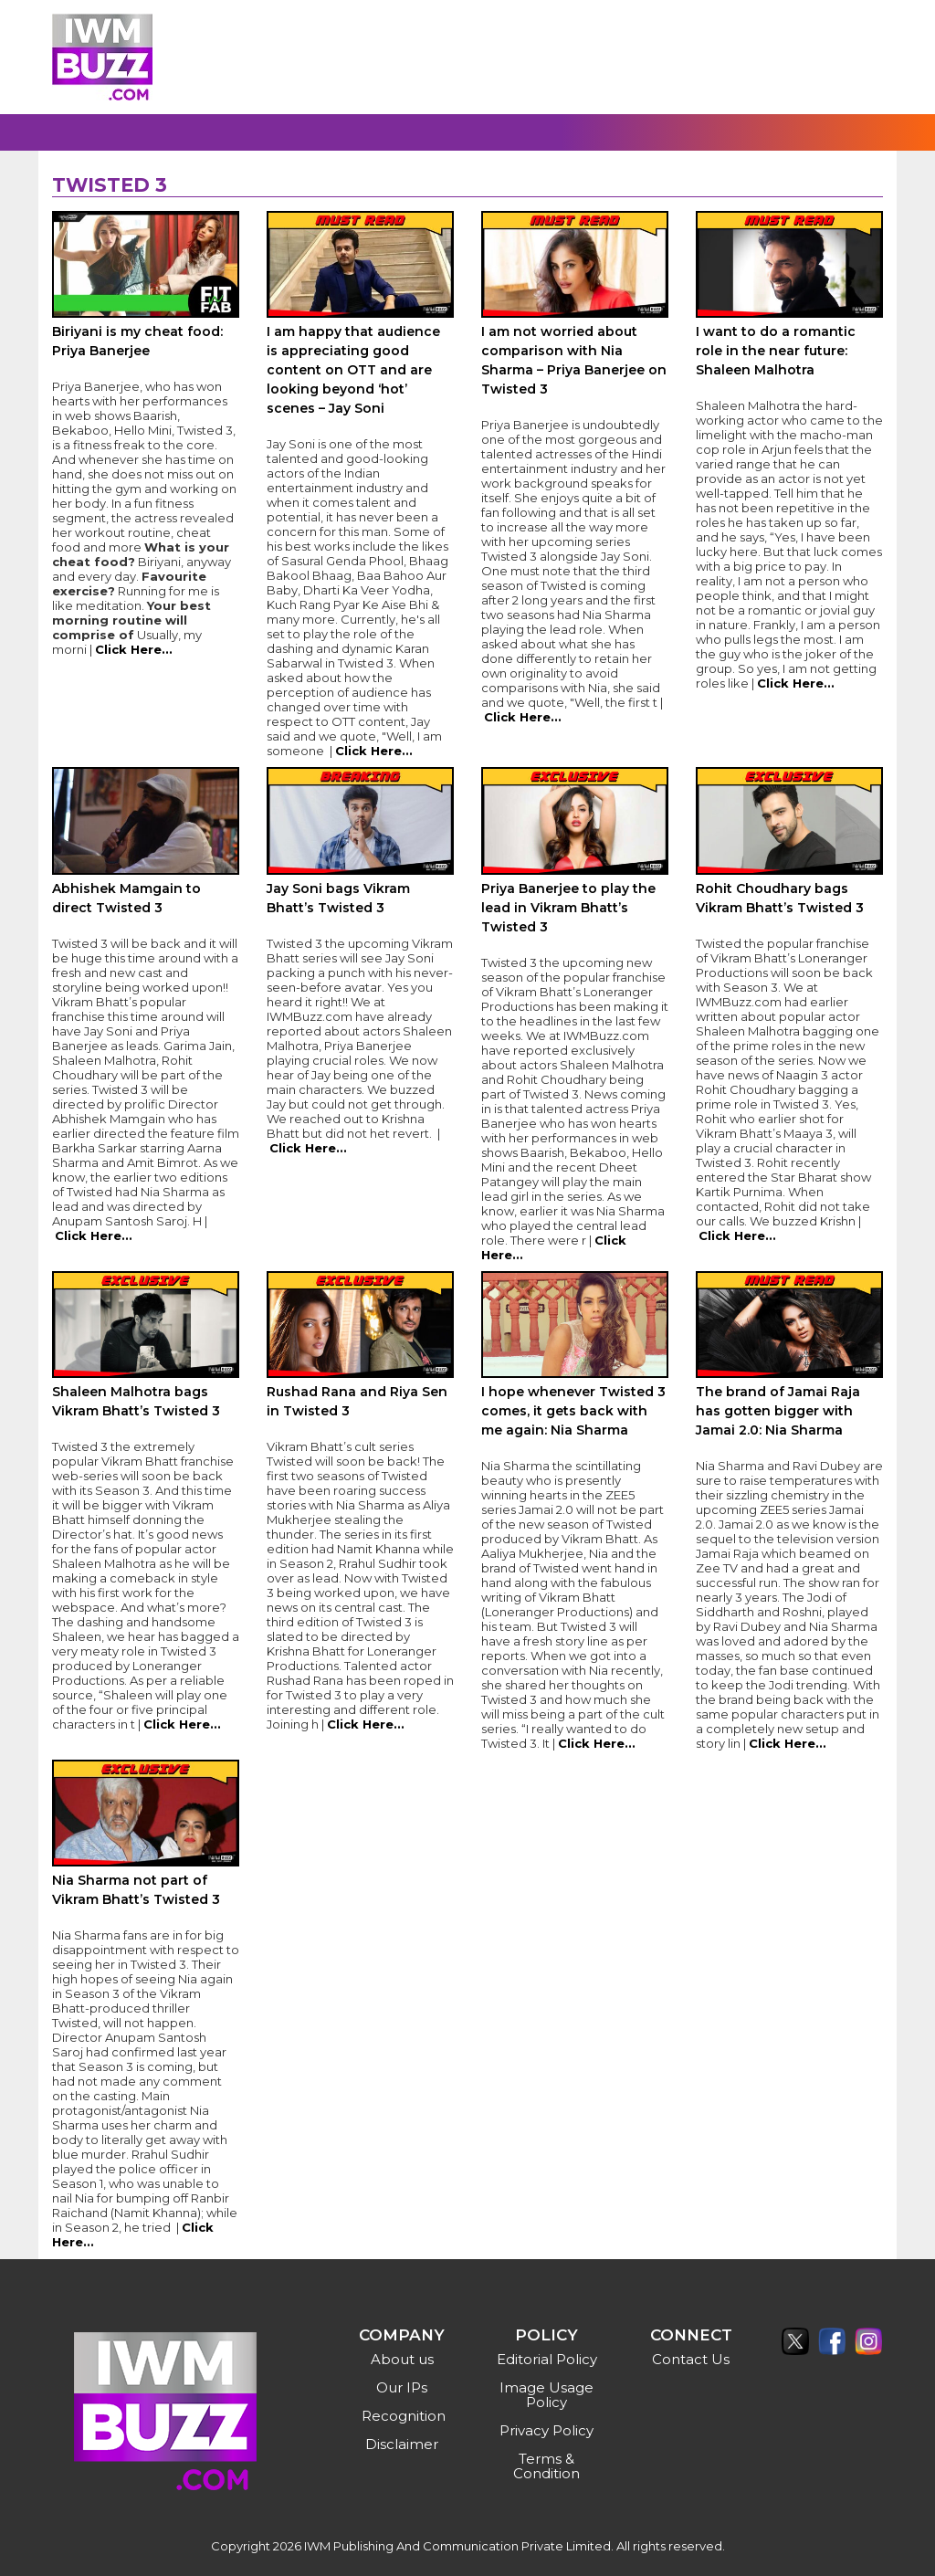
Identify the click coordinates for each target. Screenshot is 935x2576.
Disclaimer (401, 2444)
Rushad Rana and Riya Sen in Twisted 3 (357, 1401)
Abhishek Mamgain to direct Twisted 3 (126, 898)
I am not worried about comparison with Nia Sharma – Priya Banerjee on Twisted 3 (574, 360)
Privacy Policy (546, 2430)
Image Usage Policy (546, 2395)
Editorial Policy (547, 2359)
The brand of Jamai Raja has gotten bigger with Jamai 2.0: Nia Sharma (778, 1410)
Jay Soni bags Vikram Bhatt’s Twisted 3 (338, 898)
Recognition (404, 2415)
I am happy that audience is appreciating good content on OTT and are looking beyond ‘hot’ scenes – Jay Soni (353, 369)
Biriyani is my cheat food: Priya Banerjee (137, 341)
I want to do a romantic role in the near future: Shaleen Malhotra (776, 350)
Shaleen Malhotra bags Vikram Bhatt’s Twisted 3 (136, 1401)
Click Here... (134, 649)
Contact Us (691, 2359)
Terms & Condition (546, 2466)
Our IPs (401, 2387)
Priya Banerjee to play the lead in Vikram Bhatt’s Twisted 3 (568, 907)
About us (402, 2359)
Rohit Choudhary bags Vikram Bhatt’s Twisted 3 (780, 898)
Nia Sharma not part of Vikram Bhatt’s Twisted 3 (136, 1890)
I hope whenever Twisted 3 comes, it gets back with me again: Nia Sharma (573, 1410)
